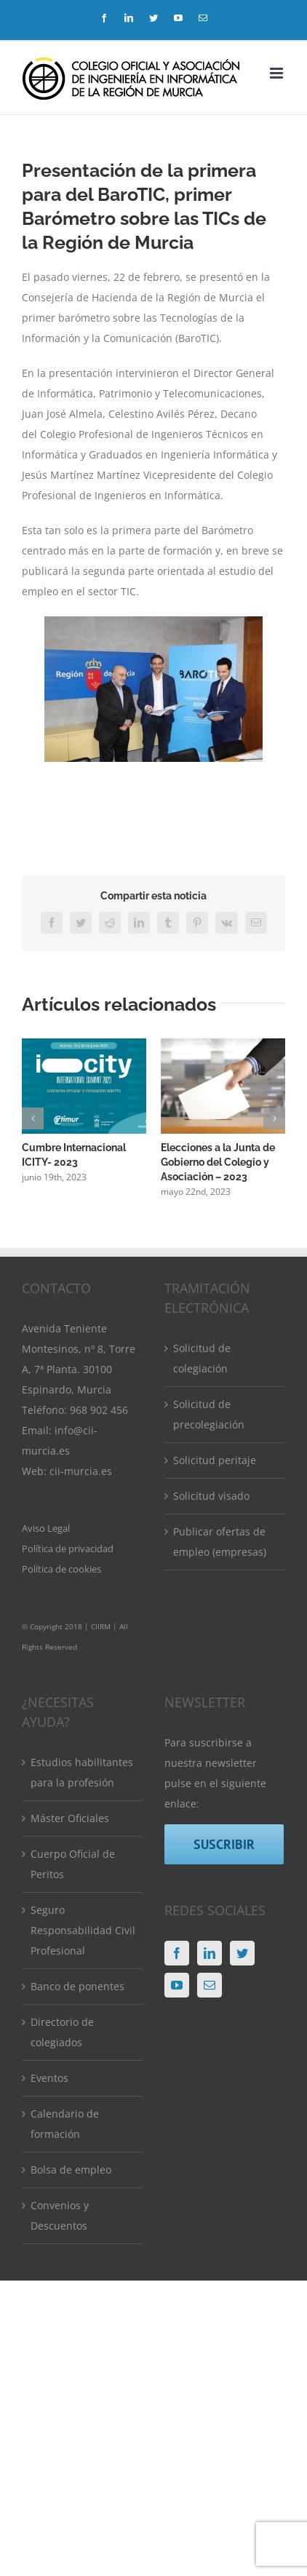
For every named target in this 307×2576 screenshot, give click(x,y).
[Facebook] (176, 1953)
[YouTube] (176, 1985)
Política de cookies (61, 1568)
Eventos (49, 2078)
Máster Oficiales (70, 1818)
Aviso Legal (46, 1528)
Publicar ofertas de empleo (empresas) (219, 1541)
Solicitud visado (211, 1496)
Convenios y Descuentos (60, 2215)
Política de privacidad (67, 1548)
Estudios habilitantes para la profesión (82, 1772)
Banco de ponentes (77, 1986)
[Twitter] (242, 1953)
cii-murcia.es (80, 1471)
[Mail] (209, 1985)
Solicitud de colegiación (202, 1358)
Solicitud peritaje (214, 1460)
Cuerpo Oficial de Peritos (73, 1864)
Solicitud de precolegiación (208, 1414)
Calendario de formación (65, 2124)
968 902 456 (99, 1410)
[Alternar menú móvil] (277, 73)
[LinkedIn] (209, 1953)
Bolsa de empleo (71, 2170)
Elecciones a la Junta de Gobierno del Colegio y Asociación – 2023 (218, 1162)
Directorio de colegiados (62, 2032)
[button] (33, 1118)
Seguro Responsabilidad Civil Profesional (83, 1930)
